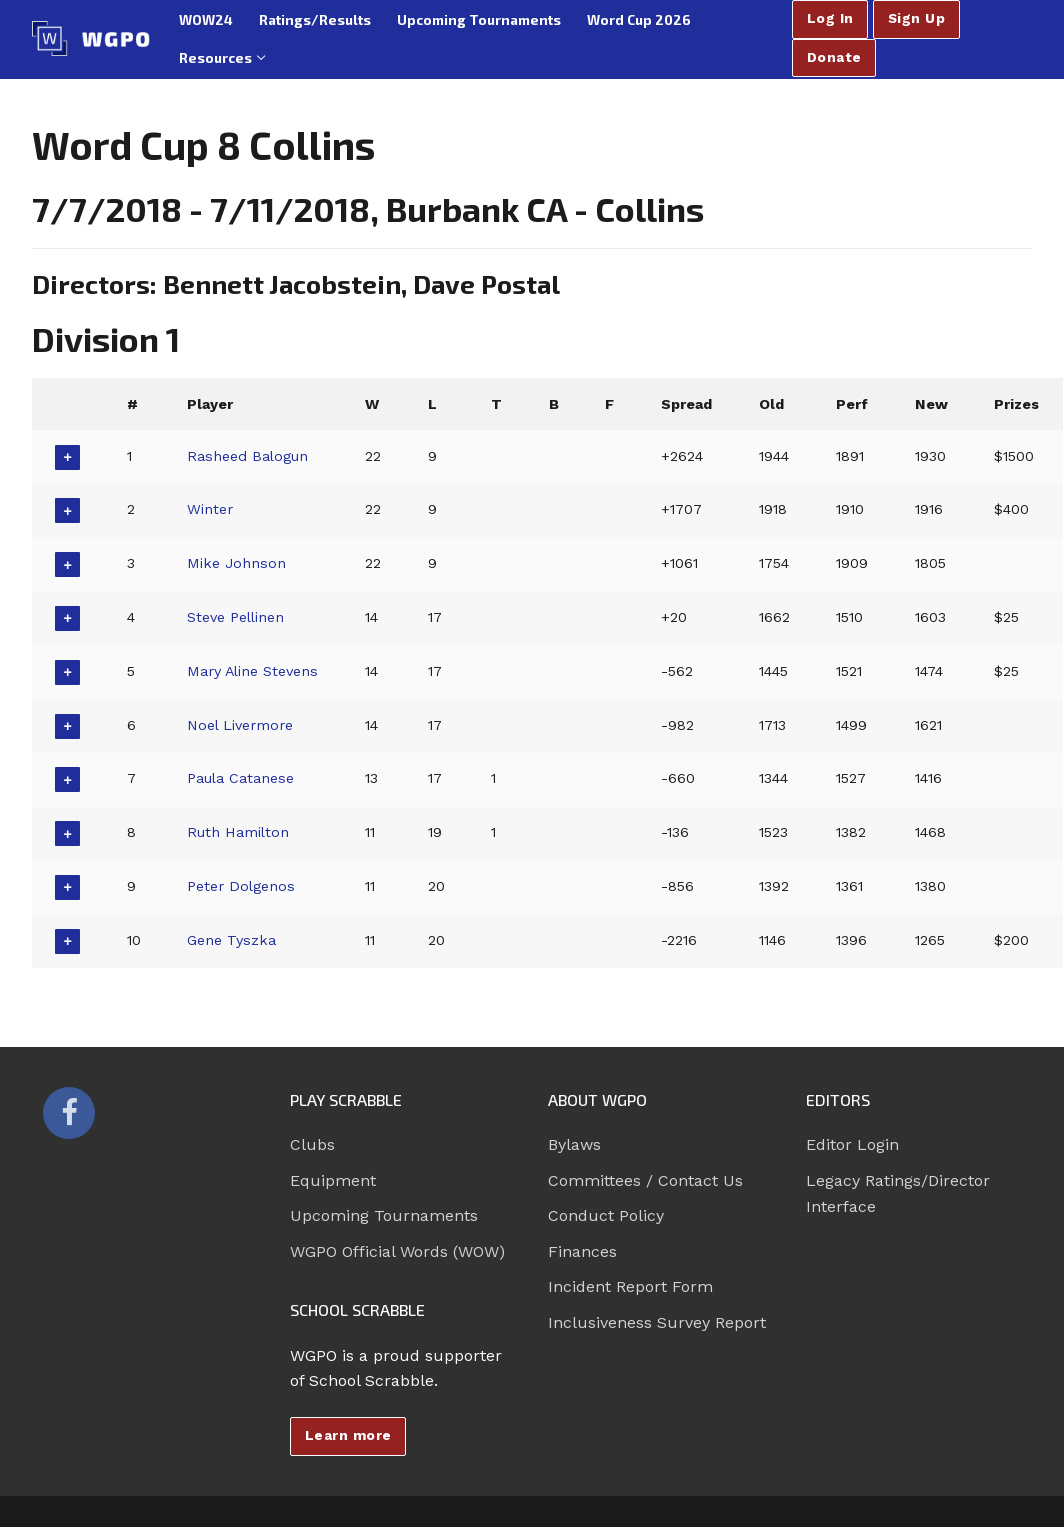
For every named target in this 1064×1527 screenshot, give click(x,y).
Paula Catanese (240, 778)
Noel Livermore (240, 725)
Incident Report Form (630, 1286)
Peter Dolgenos (241, 886)
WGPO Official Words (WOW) (397, 1251)
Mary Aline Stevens (253, 671)
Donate (834, 57)
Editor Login (852, 1144)
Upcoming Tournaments (384, 1215)
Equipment (333, 1180)
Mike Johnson (236, 563)
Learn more (348, 1435)
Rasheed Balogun (247, 456)
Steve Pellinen (235, 617)
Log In (830, 18)
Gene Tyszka (231, 940)
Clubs (312, 1144)
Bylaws (574, 1144)
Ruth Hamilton (238, 832)
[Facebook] (69, 1113)
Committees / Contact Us (645, 1180)
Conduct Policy (606, 1215)
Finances (582, 1251)
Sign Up (917, 18)
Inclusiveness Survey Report (657, 1322)
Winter (210, 509)
